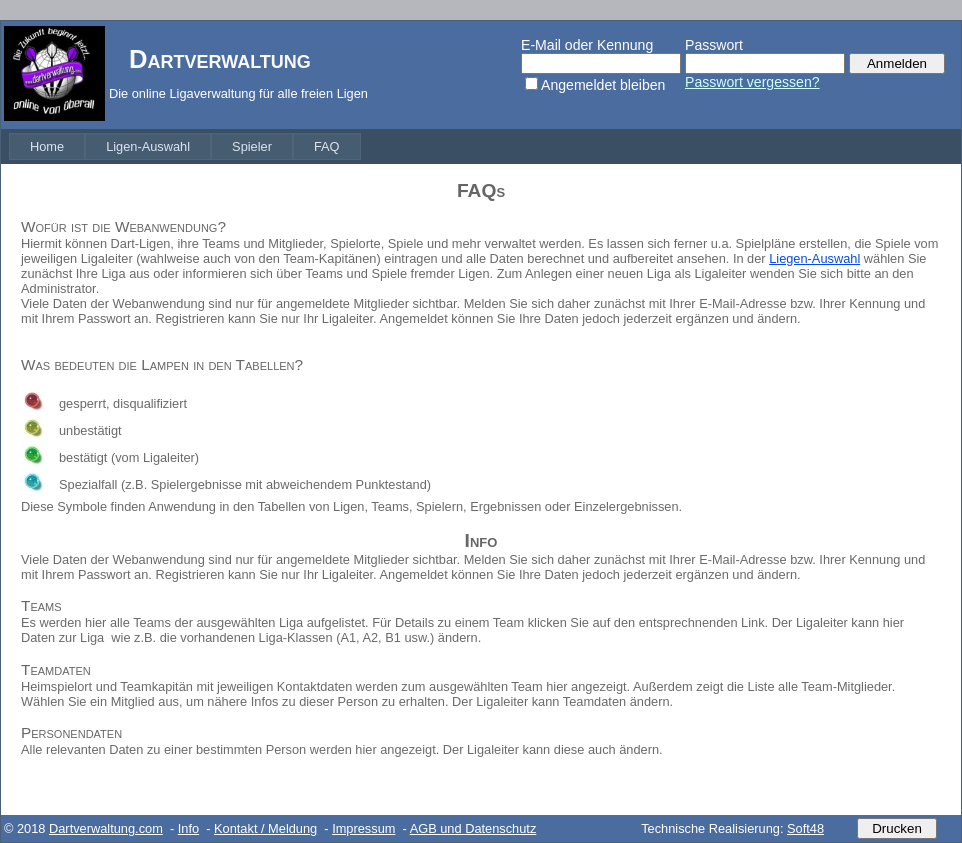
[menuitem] (47, 146)
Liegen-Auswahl (814, 258)
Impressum (363, 828)
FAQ (327, 146)
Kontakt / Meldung (265, 828)
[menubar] (185, 146)
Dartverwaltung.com (106, 828)
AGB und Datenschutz (473, 828)
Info (188, 828)
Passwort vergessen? (752, 82)
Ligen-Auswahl (148, 146)
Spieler (252, 146)
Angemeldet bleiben (603, 85)
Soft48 (805, 828)
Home (47, 146)
